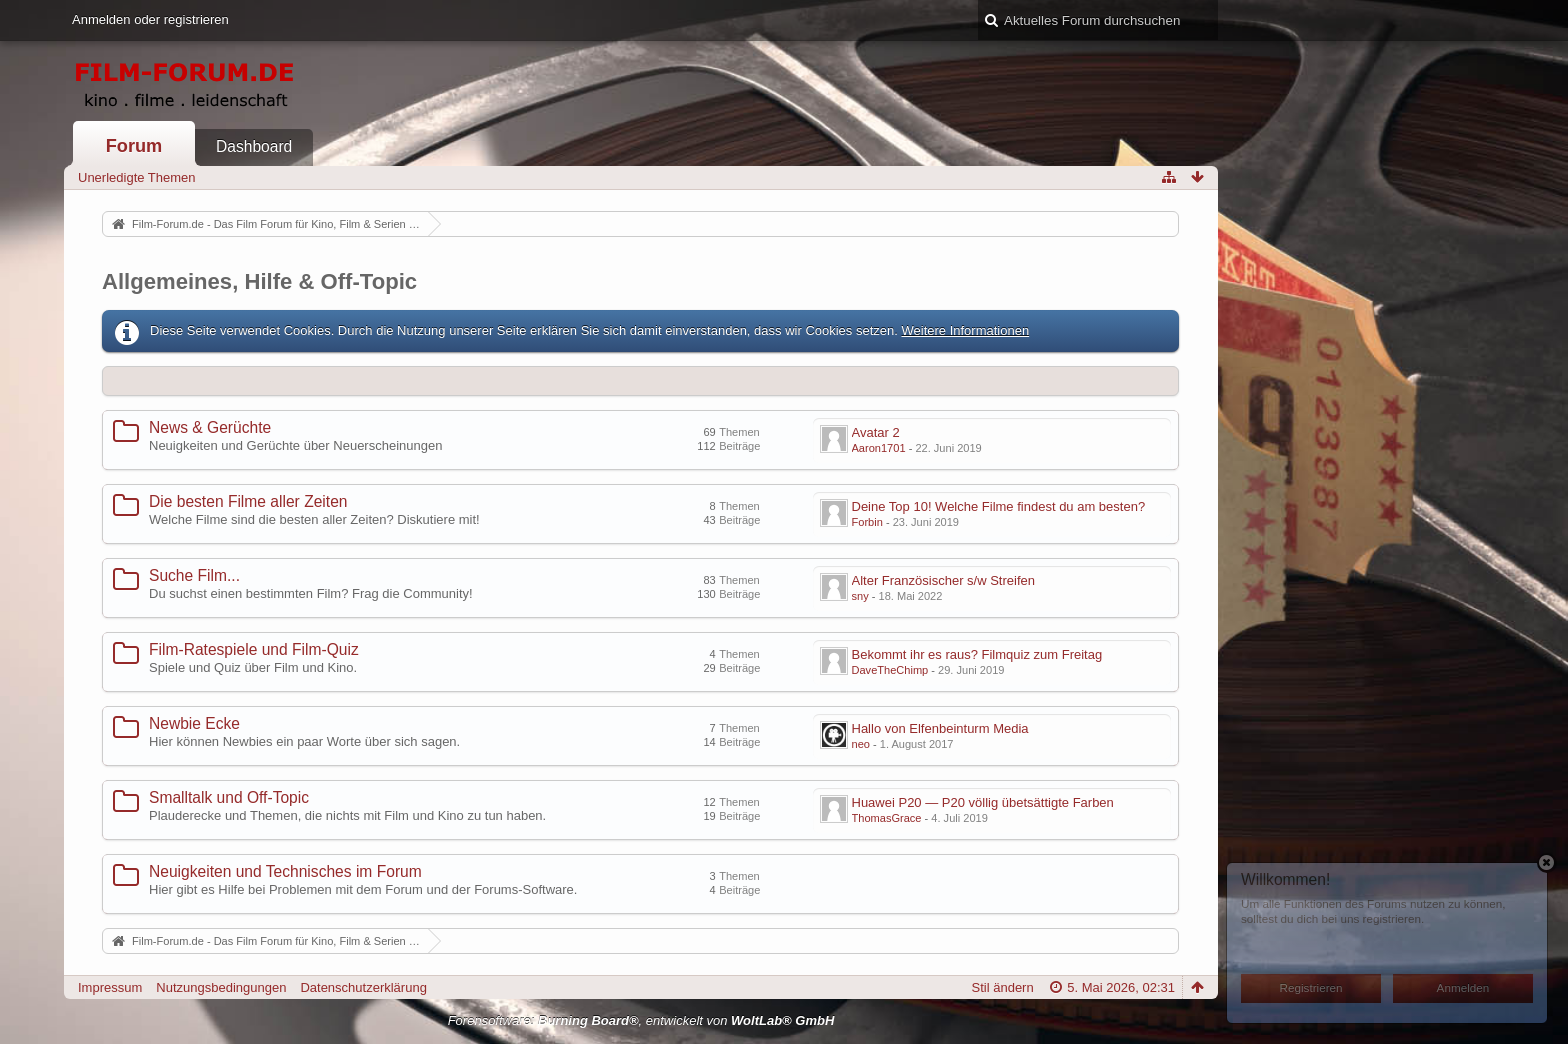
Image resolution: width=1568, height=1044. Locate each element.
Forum (134, 146)
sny (860, 596)
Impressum (110, 987)
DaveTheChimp (890, 670)
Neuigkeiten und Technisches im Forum (285, 871)
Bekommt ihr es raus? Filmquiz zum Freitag (977, 654)
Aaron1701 (879, 448)
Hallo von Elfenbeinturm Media (940, 728)
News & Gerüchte (210, 427)
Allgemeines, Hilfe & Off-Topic (259, 281)
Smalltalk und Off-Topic (229, 797)
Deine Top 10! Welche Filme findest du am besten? (999, 506)
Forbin (867, 522)
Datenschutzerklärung (363, 987)
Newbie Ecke (194, 723)
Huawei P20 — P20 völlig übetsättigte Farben (983, 802)
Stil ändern (1003, 987)
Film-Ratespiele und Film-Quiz (254, 649)
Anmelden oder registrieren (150, 19)
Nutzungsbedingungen (221, 987)
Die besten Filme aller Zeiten (248, 501)
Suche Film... (194, 575)
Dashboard (254, 146)
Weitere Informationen (965, 330)
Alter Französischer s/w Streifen (944, 580)
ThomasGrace (887, 818)
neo (861, 744)
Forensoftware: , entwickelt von (641, 1020)
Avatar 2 (876, 432)
